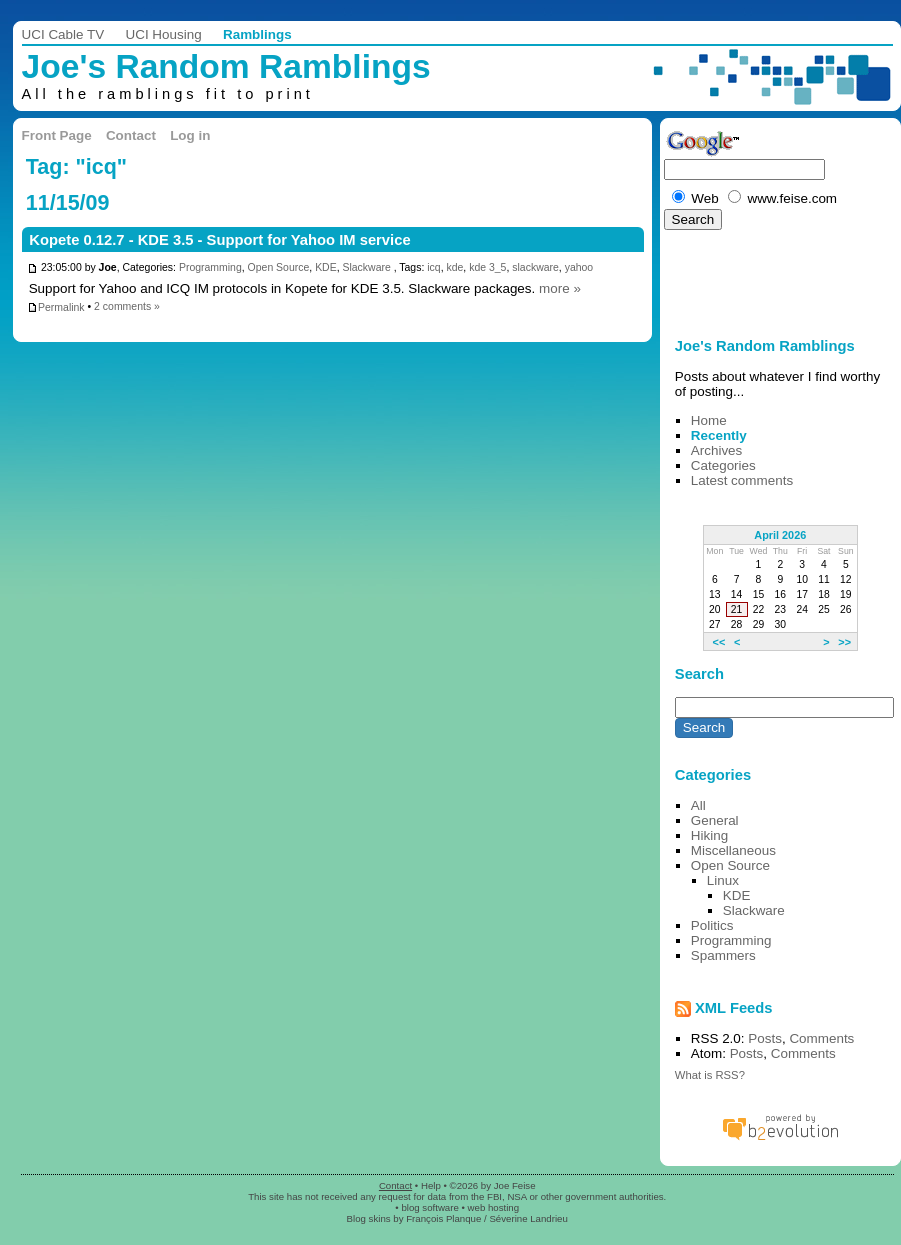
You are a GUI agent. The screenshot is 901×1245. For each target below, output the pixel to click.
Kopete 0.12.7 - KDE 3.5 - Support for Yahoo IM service (219, 240)
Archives (717, 450)
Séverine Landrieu (528, 1218)
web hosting (494, 1207)
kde (454, 268)
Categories (723, 465)
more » (560, 288)
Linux (723, 880)
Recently (719, 435)
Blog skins (369, 1218)
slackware (535, 268)
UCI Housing (163, 34)
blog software (429, 1207)
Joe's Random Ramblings (226, 66)
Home (709, 420)
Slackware (366, 268)
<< (719, 641)
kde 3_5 (487, 268)
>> (844, 641)
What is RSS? (710, 1075)
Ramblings (257, 34)
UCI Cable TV (63, 34)
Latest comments (742, 480)
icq (433, 268)
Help (431, 1185)
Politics (712, 925)
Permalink (56, 307)
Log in (190, 135)
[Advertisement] (721, 278)
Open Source (279, 268)
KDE (326, 268)
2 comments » (127, 307)
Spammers (723, 955)
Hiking (709, 835)
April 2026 (780, 535)
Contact (131, 135)
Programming (210, 268)
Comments (821, 1038)
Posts (765, 1038)
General (715, 820)
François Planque (443, 1218)
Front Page (57, 135)
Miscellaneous (733, 850)
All (698, 805)
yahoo (579, 268)
